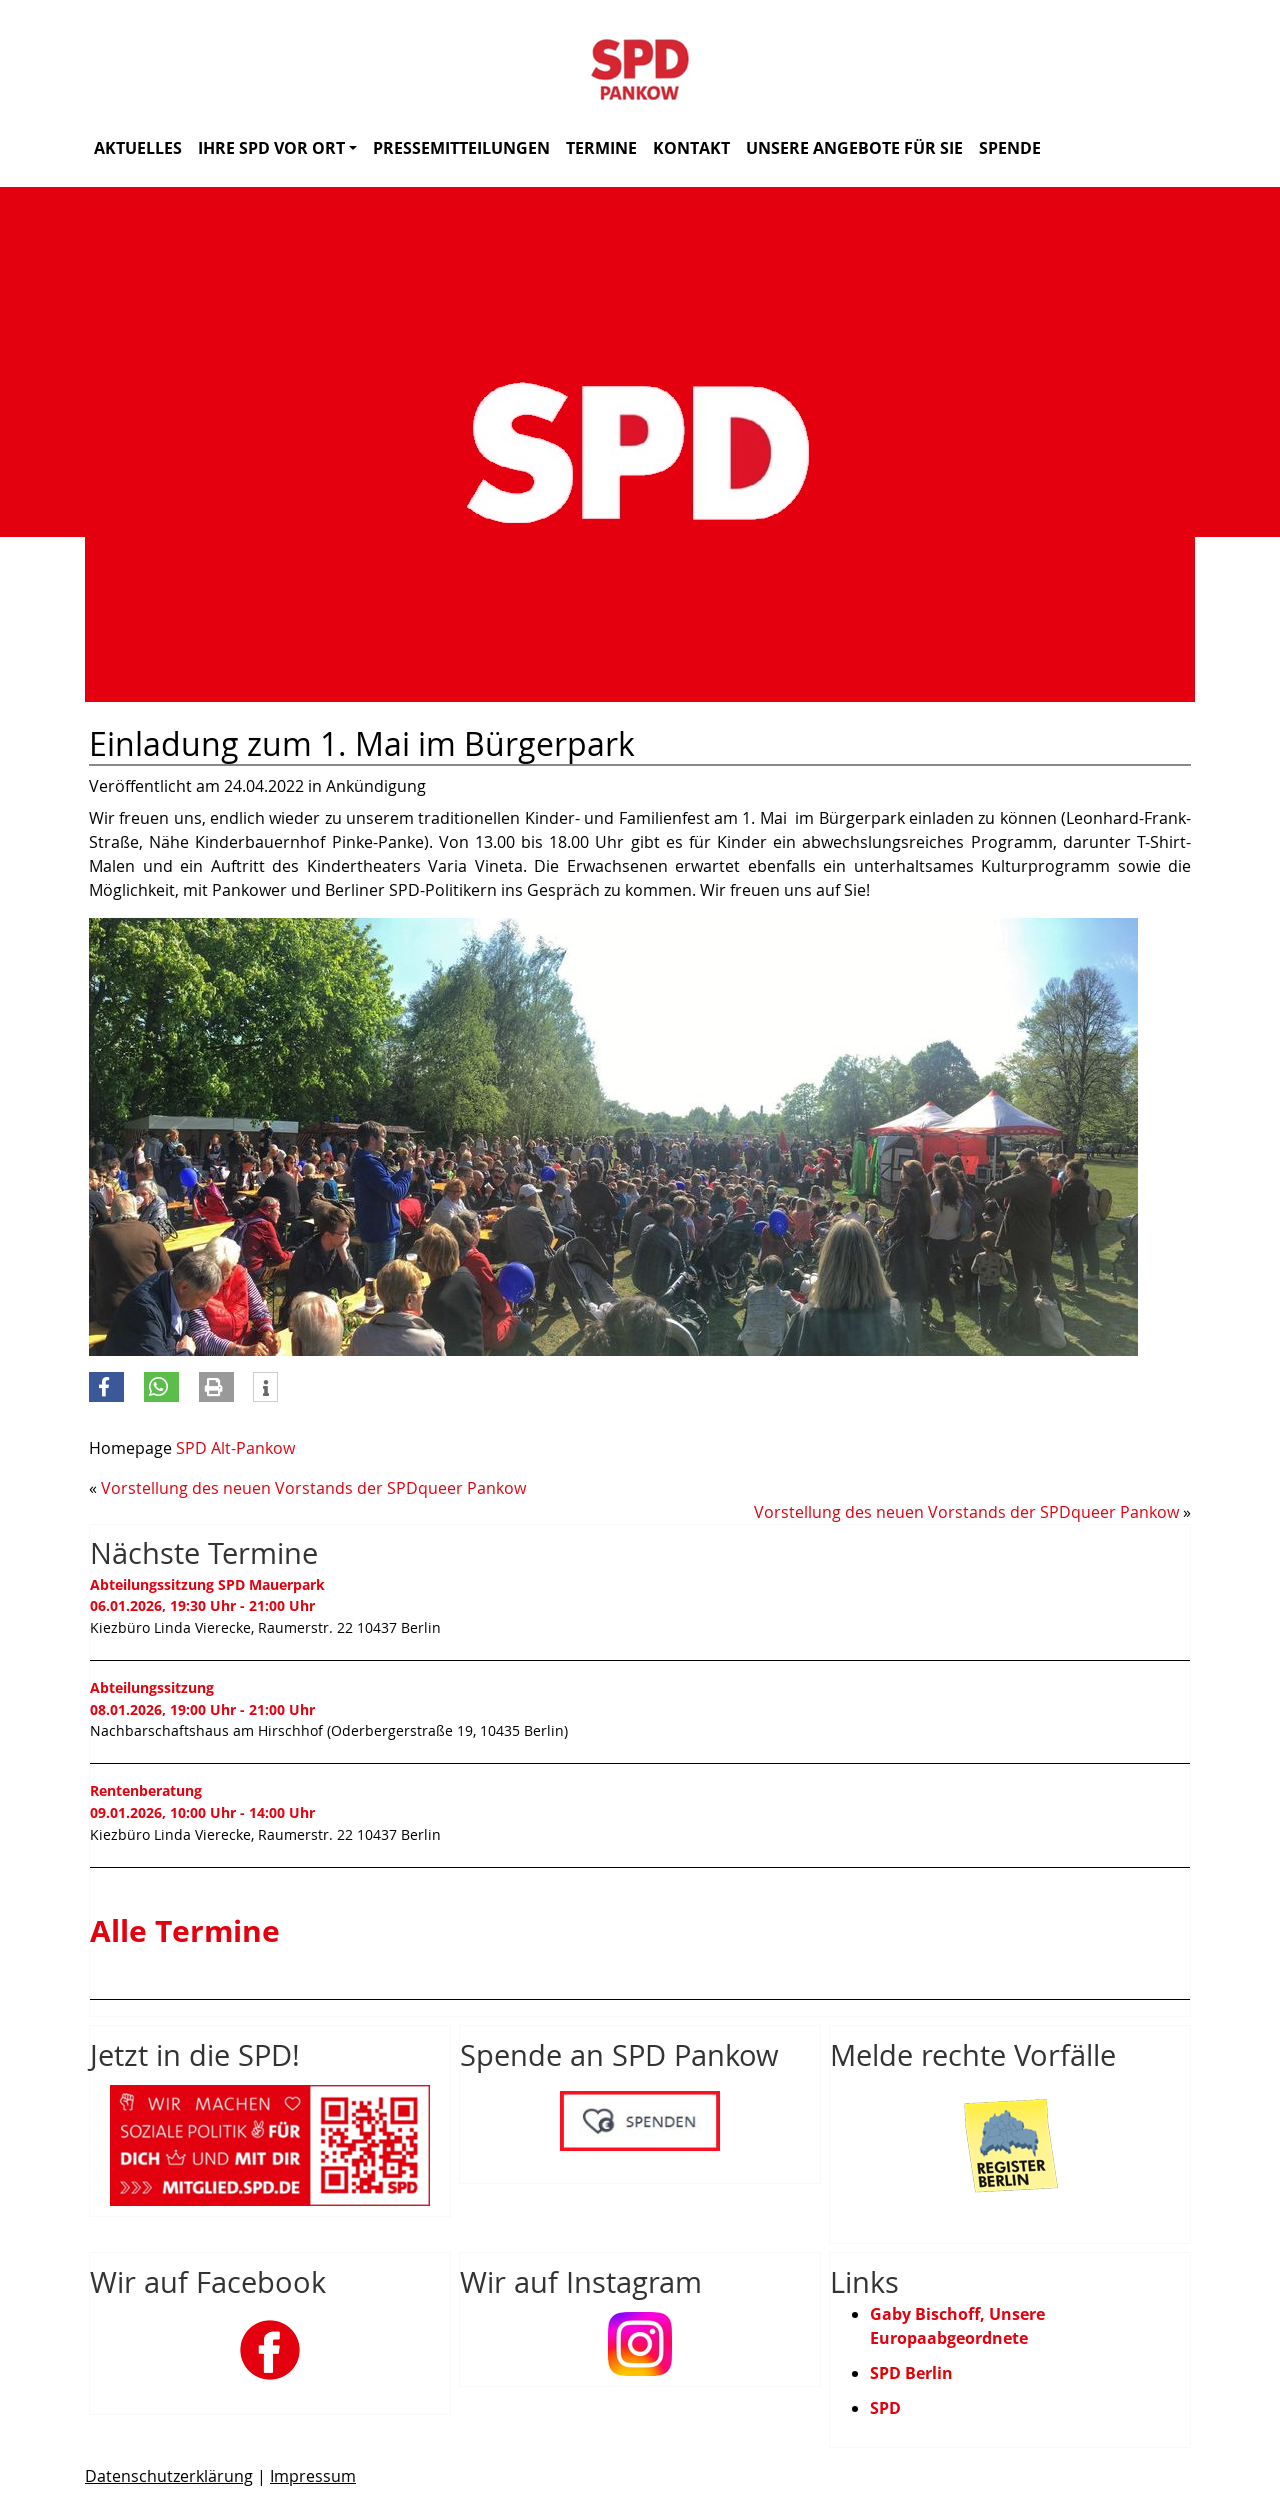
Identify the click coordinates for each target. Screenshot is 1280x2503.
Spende (1010, 148)
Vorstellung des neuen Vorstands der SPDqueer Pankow (313, 1488)
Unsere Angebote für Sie (854, 148)
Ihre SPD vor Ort (277, 148)
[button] (106, 1387)
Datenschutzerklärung (169, 2476)
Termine (601, 148)
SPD (885, 2408)
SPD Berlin (911, 2373)
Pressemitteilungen (461, 148)
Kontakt (691, 148)
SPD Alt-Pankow (235, 1448)
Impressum (313, 2476)
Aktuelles (138, 148)
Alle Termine (185, 1930)
